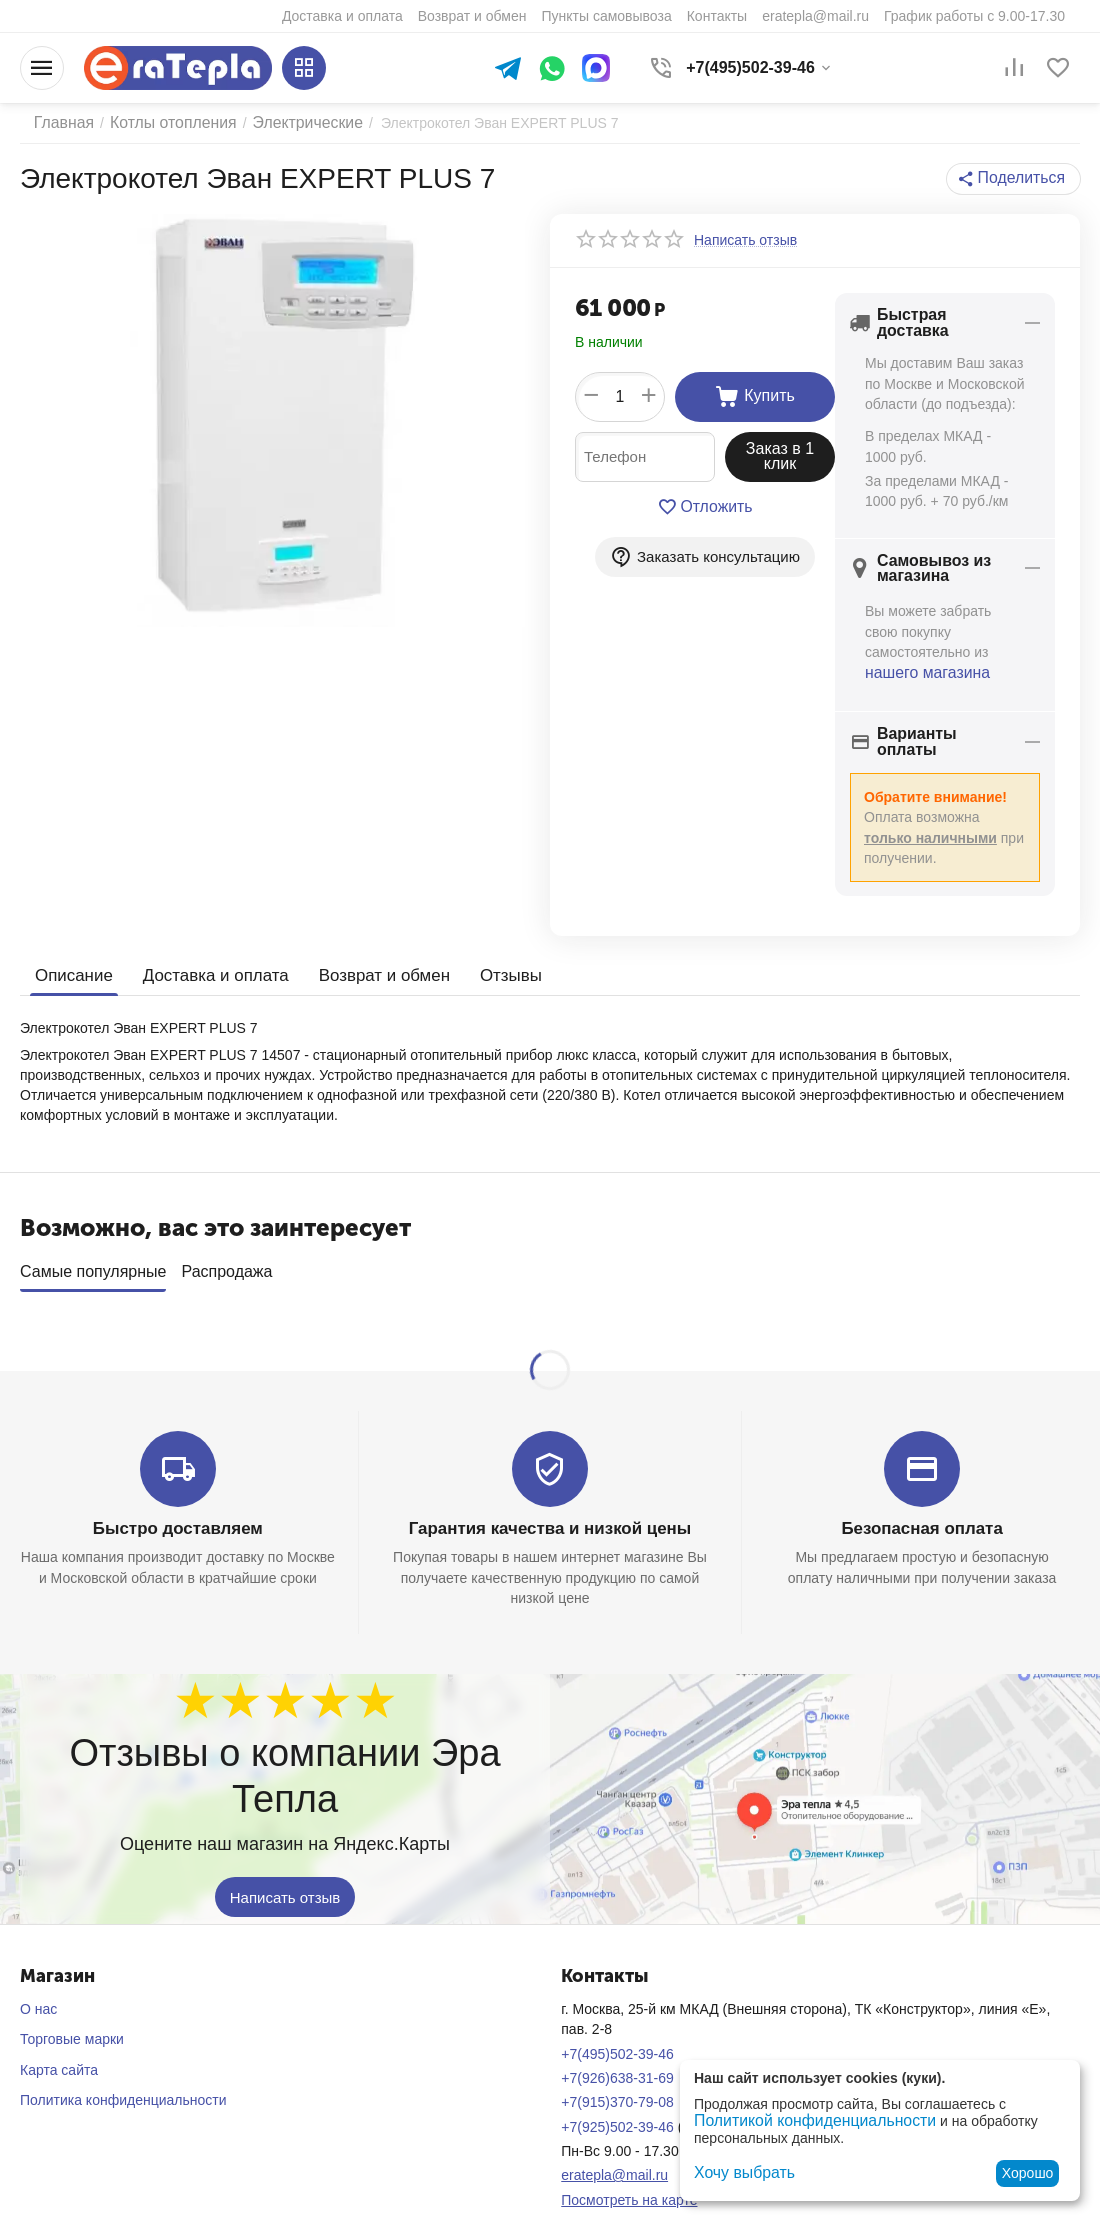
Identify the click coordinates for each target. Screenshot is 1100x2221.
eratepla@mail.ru (614, 2139)
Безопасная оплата (922, 1493)
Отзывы (490, 947)
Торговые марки (72, 2003)
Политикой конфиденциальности (801, 2122)
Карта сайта (59, 2033)
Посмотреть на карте (629, 2163)
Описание (72, 947)
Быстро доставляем (177, 1493)
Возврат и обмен (369, 947)
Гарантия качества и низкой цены (549, 1493)
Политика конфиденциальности (123, 2064)
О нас (38, 1973)
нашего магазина (920, 659)
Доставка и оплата (208, 947)
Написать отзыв (285, 1860)
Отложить (705, 507)
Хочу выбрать (738, 2173)
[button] (1018, 179)
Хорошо (1028, 2173)
